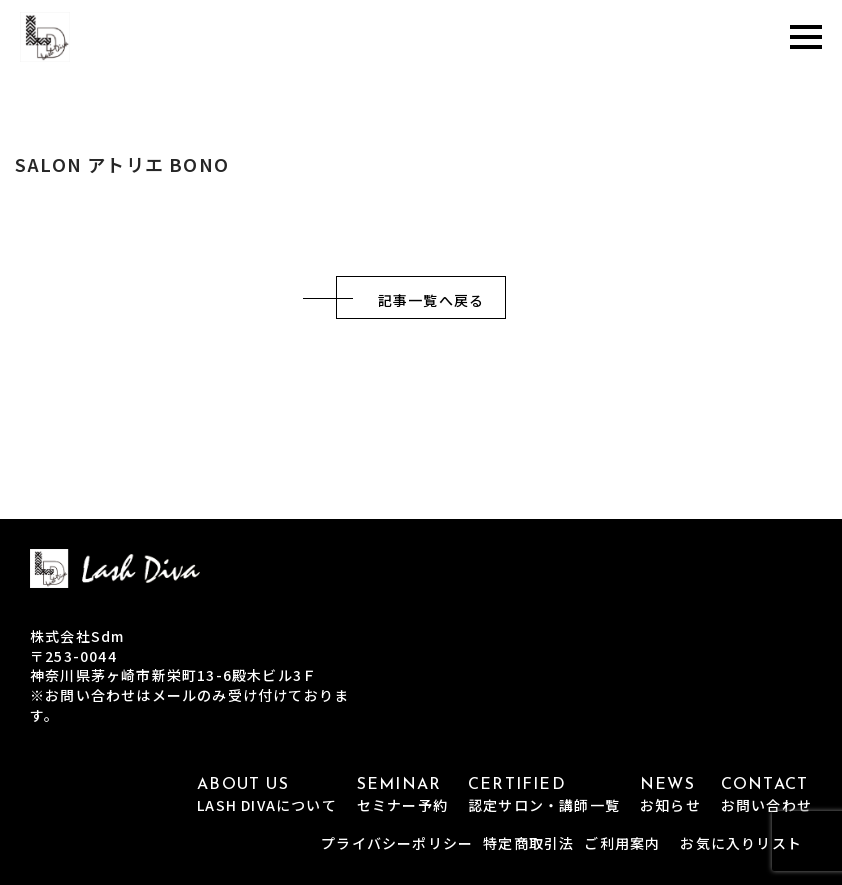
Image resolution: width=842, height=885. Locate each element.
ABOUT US (267, 795)
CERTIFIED (544, 795)
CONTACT (766, 795)
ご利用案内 (622, 843)
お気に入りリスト (741, 843)
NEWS (670, 795)
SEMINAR (402, 795)
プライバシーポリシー (397, 843)
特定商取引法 (528, 843)
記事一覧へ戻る (431, 300)
